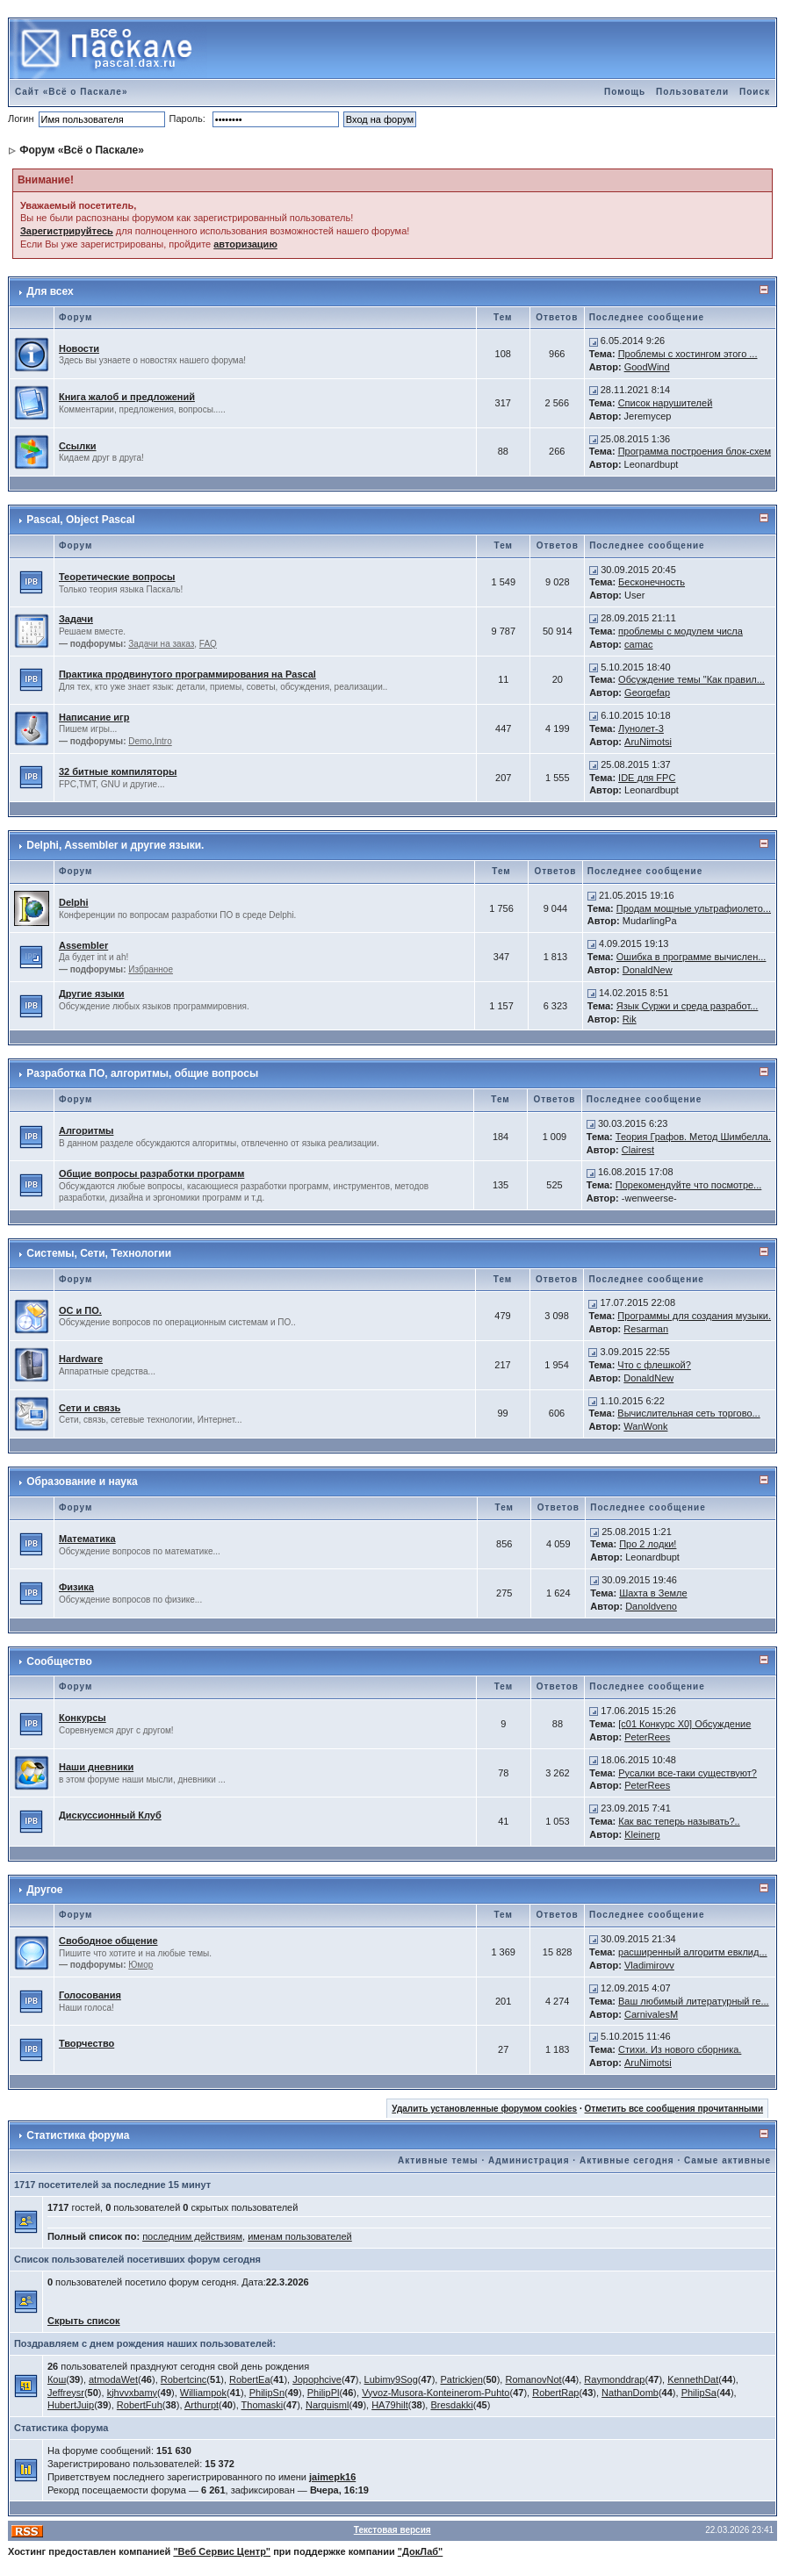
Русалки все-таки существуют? (687, 1773)
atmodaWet (113, 2379)
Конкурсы (82, 1717)
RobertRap (555, 2392)
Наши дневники (96, 1767)
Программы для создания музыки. (694, 1315)
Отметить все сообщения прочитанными (674, 2108)
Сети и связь (89, 1408)
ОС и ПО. (80, 1310)
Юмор (140, 1965)
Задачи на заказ (161, 644)
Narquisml (327, 2405)
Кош (56, 2379)
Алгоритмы (86, 1130)
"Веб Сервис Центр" (221, 2551)
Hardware (81, 1358)
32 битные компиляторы (117, 771)
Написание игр (94, 717)
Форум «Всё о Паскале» (81, 150)
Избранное (150, 969)
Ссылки (78, 446)
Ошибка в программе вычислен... (691, 956)
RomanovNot (533, 2379)
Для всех (49, 291)
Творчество (86, 2043)
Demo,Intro (149, 741)
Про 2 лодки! (647, 1544)
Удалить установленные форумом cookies (484, 2108)
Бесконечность (651, 582)
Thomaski (262, 2405)
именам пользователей (300, 2236)
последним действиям (192, 2236)
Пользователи (692, 92)
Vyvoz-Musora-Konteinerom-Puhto (435, 2392)
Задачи (76, 619)
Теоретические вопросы (117, 576)
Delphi (74, 902)
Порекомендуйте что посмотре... (689, 1185)
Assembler (83, 945)
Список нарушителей (665, 403)
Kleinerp (641, 1834)
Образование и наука (81, 1481)
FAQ (208, 644)
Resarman (645, 1329)
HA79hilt (389, 2405)
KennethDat (692, 2379)
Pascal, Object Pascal (80, 519)
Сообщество (58, 1661)
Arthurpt (201, 2405)
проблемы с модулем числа (680, 631)
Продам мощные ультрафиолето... (693, 908)
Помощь (624, 92)
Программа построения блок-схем (694, 451)
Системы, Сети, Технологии (98, 1253)
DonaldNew (648, 970)
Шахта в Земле (653, 1593)
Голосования (90, 1995)
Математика (87, 1538)
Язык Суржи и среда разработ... (687, 1006)
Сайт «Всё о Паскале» (71, 92)
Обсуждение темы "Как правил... (691, 679)
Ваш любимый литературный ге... (693, 2001)
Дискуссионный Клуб (110, 1815)
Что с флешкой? (653, 1365)
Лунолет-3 (641, 728)
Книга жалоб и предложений (127, 396)
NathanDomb (630, 2392)
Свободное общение (108, 1940)
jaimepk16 (332, 2477)
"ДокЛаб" (420, 2551)
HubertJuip (70, 2405)
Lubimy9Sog (391, 2379)
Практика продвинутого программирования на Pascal (187, 674)
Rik (630, 1019)
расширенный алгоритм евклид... (692, 1952)
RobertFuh (139, 2405)
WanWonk (645, 1426)
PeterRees (647, 1737)
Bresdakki (451, 2405)
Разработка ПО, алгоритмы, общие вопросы (142, 1073)
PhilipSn (266, 2392)
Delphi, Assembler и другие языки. (115, 845)
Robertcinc (184, 2379)
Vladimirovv (649, 1965)
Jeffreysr (65, 2392)
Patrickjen (461, 2379)
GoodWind (647, 367)
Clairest (638, 1149)
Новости (79, 348)
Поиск (754, 92)
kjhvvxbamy (132, 2392)
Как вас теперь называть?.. (678, 1821)
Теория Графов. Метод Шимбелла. (693, 1136)
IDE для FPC (646, 777)
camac (638, 644)
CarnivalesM (651, 2014)
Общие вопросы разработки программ (151, 1173)
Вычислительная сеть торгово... (688, 1413)
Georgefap (647, 692)
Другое (44, 1890)
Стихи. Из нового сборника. (679, 2049)
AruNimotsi (648, 741)
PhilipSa (699, 2392)
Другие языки (92, 993)
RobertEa (249, 2379)
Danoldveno (651, 1606)
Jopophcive (317, 2379)
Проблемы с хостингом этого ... (688, 353)
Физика (76, 1587)
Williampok (203, 2392)
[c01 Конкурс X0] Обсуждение (684, 1724)
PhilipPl (323, 2392)
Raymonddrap (614, 2379)
